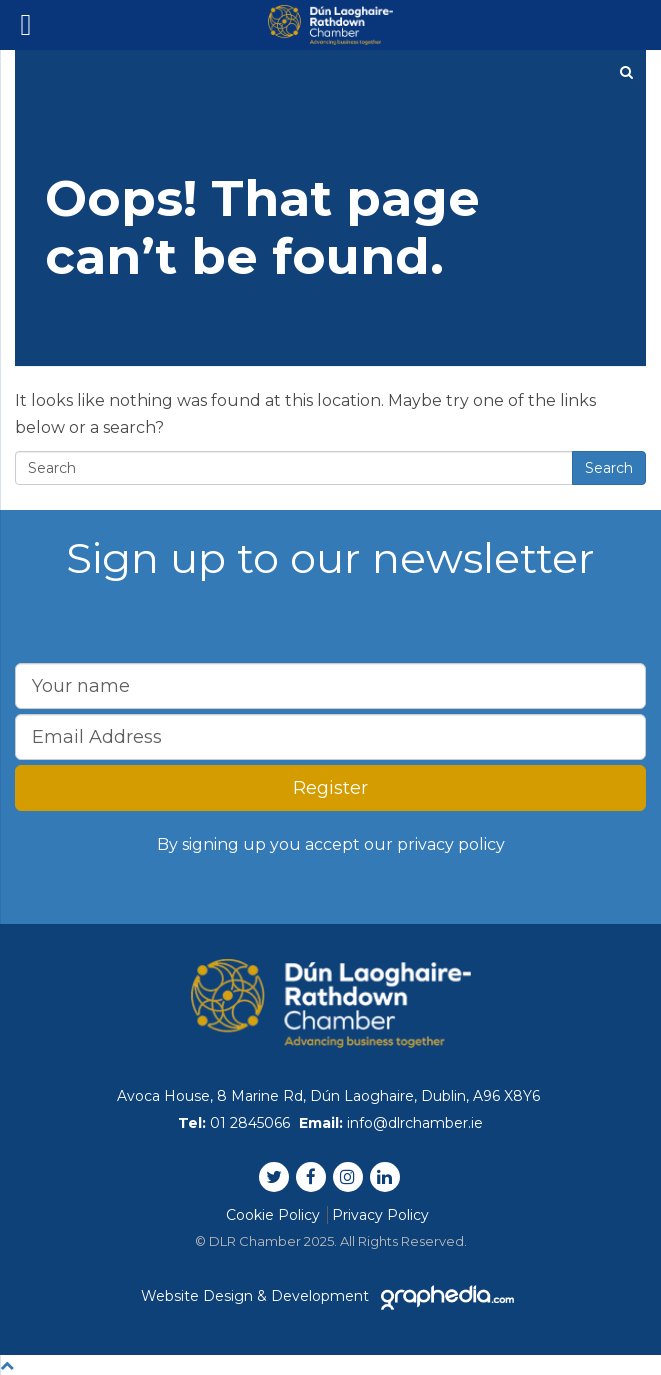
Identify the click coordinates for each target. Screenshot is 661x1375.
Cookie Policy (273, 1215)
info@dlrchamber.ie (415, 1123)
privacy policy (451, 844)
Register (330, 788)
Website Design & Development (331, 1296)
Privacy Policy (380, 1215)
